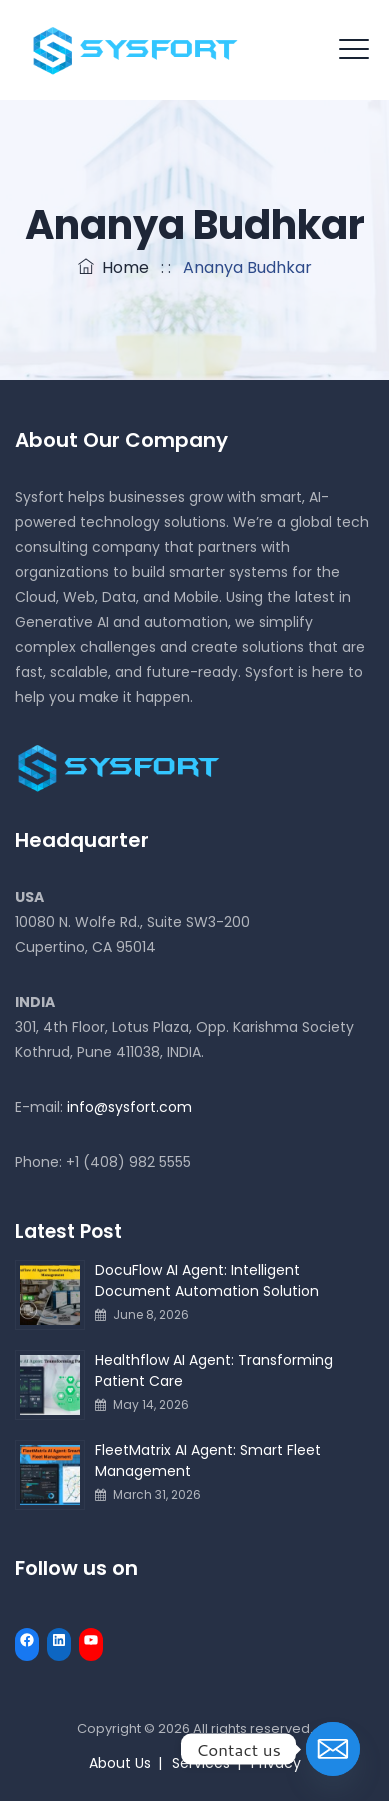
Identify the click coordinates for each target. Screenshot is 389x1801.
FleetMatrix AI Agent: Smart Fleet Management (208, 1460)
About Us (120, 1763)
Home (113, 267)
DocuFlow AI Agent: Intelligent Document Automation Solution (207, 1280)
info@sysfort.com (129, 1107)
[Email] (333, 1749)
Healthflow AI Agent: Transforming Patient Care (214, 1370)
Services (201, 1763)
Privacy (276, 1763)
